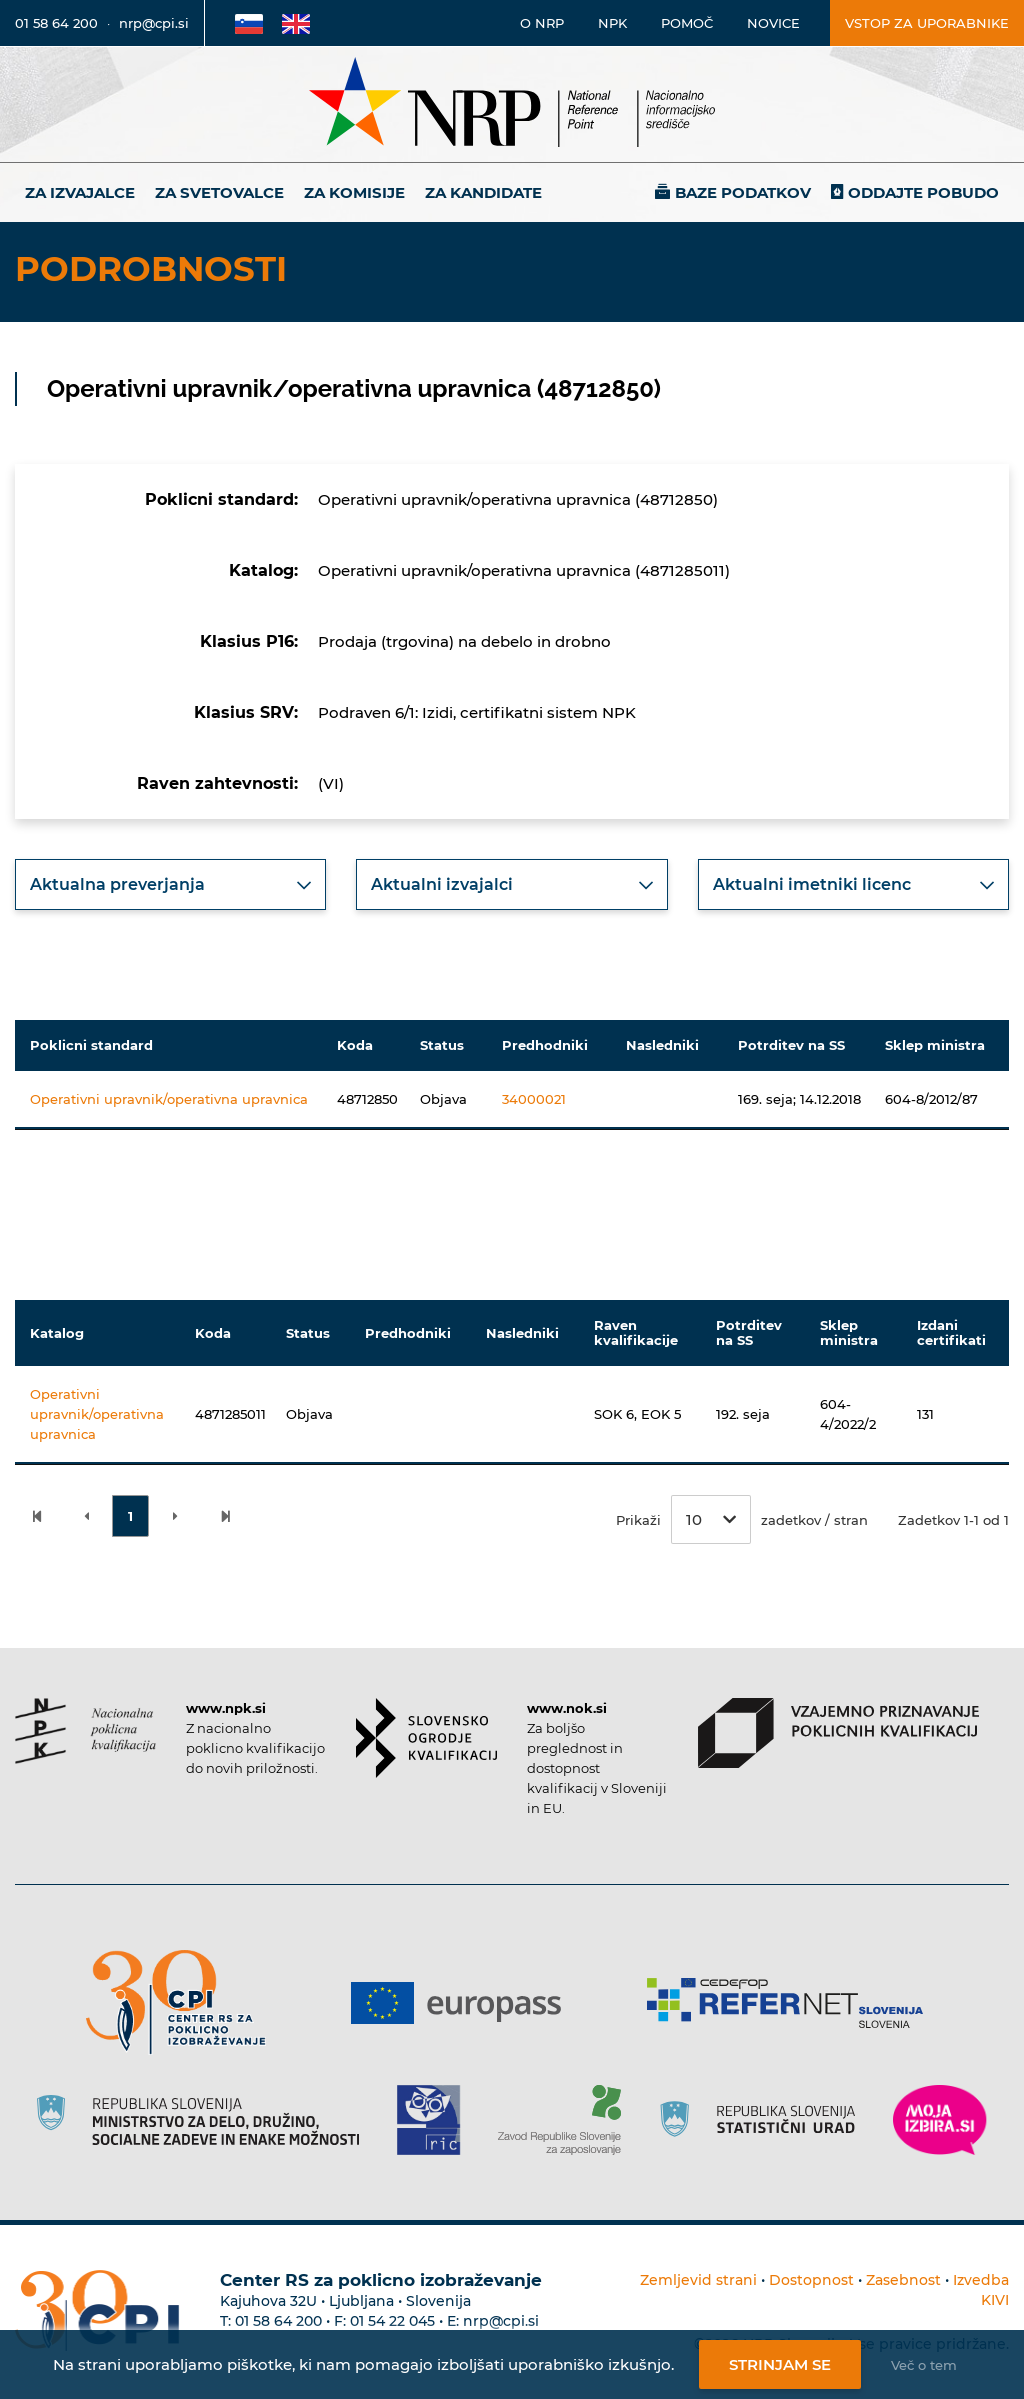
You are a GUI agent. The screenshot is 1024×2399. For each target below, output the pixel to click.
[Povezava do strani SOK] (426, 1738)
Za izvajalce (80, 192)
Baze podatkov (743, 192)
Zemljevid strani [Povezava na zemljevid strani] (698, 2280)
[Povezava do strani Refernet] (792, 2003)
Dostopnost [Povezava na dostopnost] (811, 2280)
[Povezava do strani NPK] (85, 1731)
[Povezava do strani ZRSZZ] (566, 2120)
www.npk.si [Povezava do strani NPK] (226, 1708)
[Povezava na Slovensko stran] (249, 23)
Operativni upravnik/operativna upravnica (169, 1099)
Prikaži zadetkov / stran (742, 1519)
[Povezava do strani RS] (205, 2120)
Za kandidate (483, 192)
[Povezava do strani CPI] (183, 2002)
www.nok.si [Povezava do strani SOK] (567, 1708)
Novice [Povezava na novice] (773, 23)
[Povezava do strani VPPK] (838, 1733)
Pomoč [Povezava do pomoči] (687, 23)
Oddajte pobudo (923, 192)
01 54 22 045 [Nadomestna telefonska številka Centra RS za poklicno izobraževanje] (392, 2321)
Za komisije (354, 192)
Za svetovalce (219, 192)
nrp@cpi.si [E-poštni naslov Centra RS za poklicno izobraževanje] (501, 2321)
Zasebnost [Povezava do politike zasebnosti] (903, 2280)
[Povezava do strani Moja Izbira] (940, 2120)
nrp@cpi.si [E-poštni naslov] (154, 23)
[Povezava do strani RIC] (436, 2120)
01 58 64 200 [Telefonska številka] (56, 23)
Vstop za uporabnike (927, 23)
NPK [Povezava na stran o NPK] (612, 23)
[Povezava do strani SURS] (764, 2120)
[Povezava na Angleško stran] (296, 23)
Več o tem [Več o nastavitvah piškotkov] (924, 2365)
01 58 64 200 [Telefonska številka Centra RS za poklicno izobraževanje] (278, 2321)
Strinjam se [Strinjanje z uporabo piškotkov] (780, 2364)
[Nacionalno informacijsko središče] (512, 104)
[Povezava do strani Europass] (463, 2003)
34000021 (534, 1099)
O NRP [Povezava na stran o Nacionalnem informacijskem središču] (542, 23)
